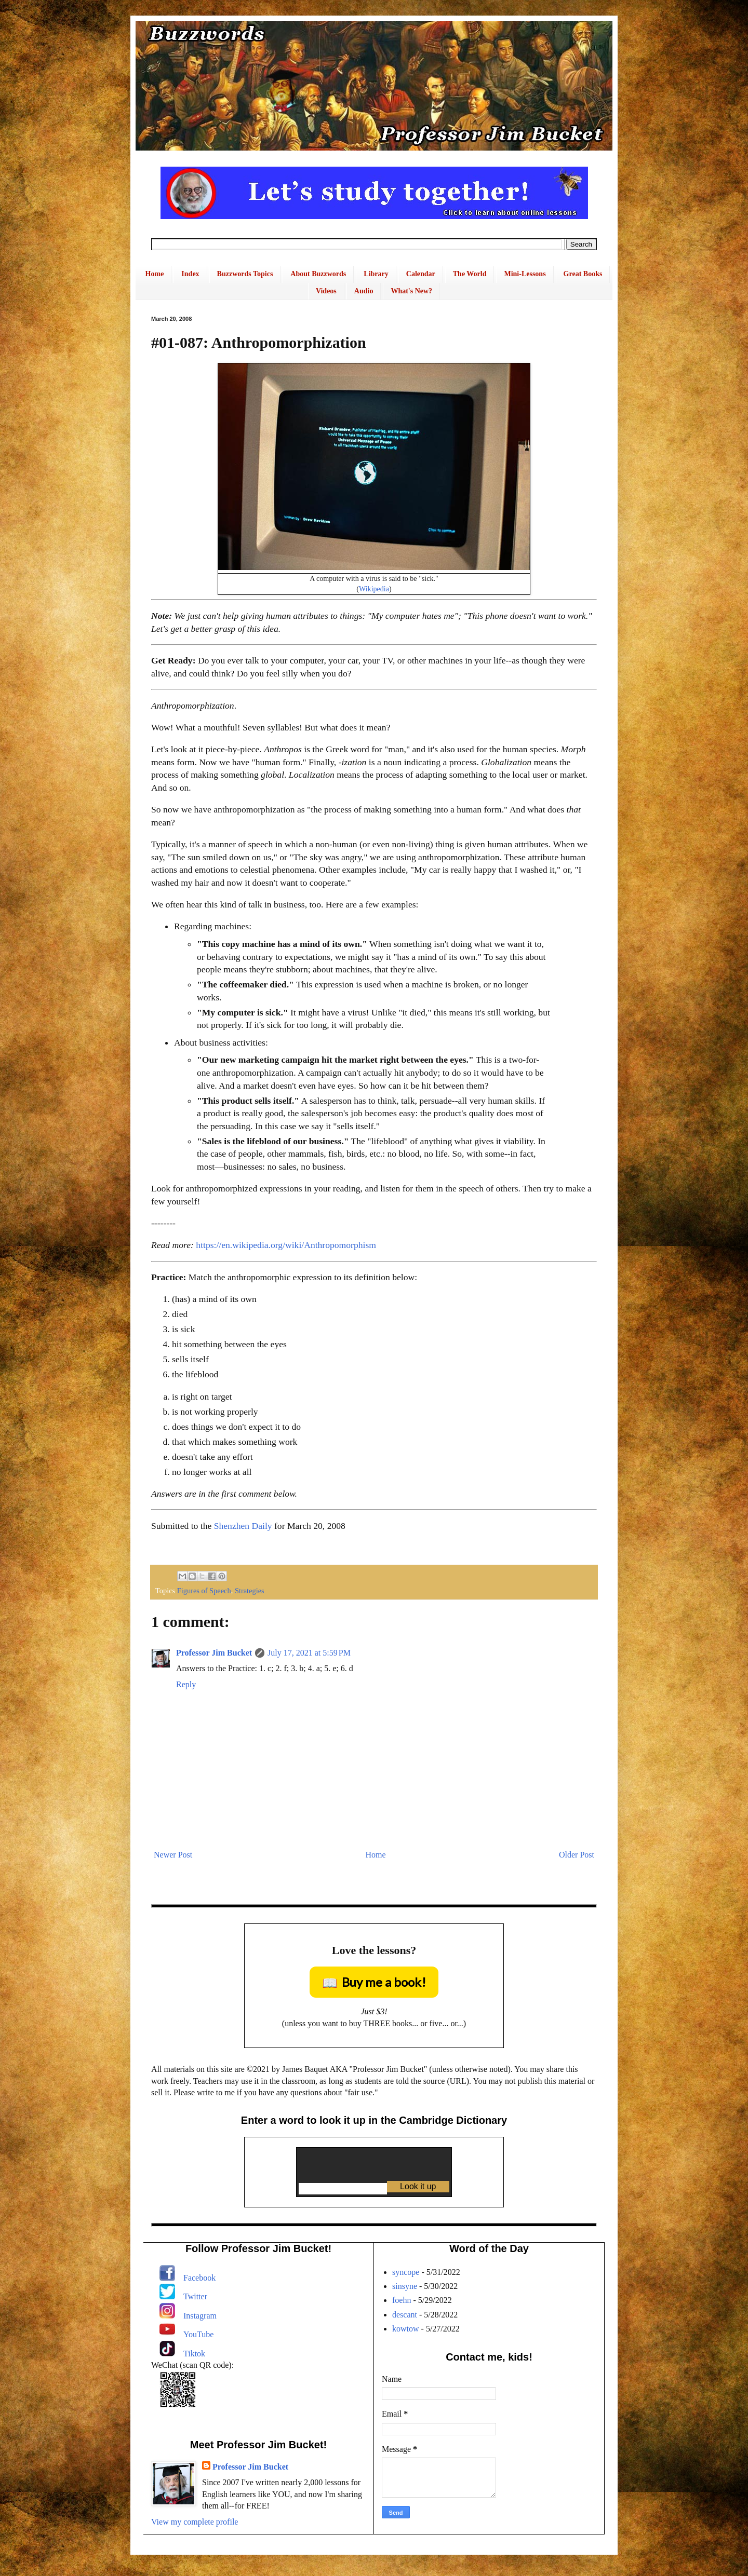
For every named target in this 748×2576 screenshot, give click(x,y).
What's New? (411, 291)
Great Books (583, 274)
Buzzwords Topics (245, 274)
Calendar (420, 274)
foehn (401, 2300)
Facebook (199, 2277)
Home (154, 274)
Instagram (200, 2315)
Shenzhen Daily (243, 1526)
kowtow (405, 2328)
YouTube (198, 2334)
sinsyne (404, 2286)
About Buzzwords (318, 274)
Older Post (576, 1854)
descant (404, 2314)
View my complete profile (194, 2521)
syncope (405, 2272)
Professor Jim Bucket (214, 1652)
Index (190, 274)
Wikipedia (374, 589)
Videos (326, 291)
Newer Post (173, 1854)
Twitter (195, 2296)
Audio (363, 291)
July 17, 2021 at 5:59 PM (309, 1652)
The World (470, 274)
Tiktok (194, 2353)
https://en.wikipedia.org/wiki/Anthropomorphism (286, 1245)
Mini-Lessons (524, 274)
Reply (186, 1684)
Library (376, 274)
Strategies (249, 1591)
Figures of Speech (204, 1591)
